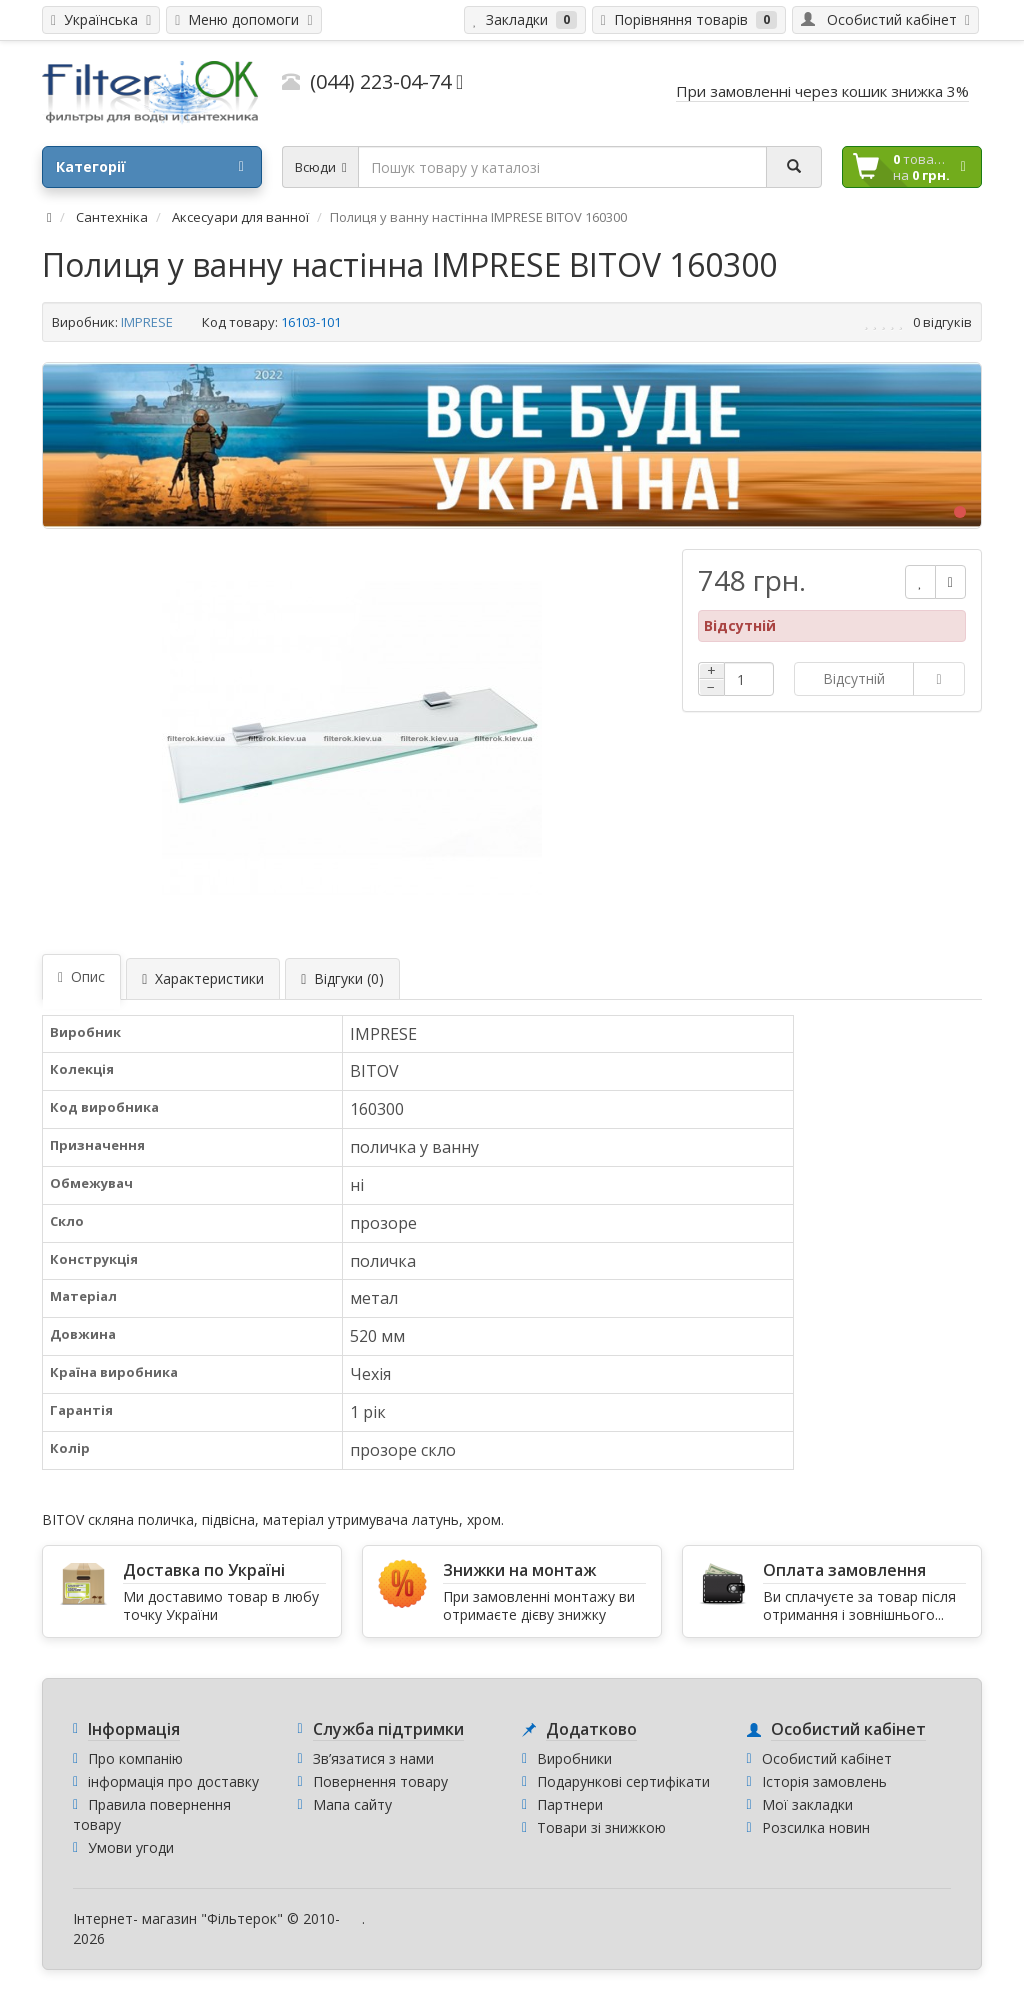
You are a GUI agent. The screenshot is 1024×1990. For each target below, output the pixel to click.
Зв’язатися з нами (373, 1758)
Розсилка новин (816, 1827)
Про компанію (135, 1758)
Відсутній (854, 678)
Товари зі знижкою (601, 1827)
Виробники (574, 1758)
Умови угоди (131, 1847)
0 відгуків (942, 322)
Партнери (570, 1804)
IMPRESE (147, 322)
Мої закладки (807, 1804)
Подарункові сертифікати (623, 1781)
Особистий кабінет (827, 1758)
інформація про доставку (173, 1781)
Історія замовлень (824, 1781)
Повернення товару (380, 1781)
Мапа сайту (352, 1804)
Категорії (150, 167)
